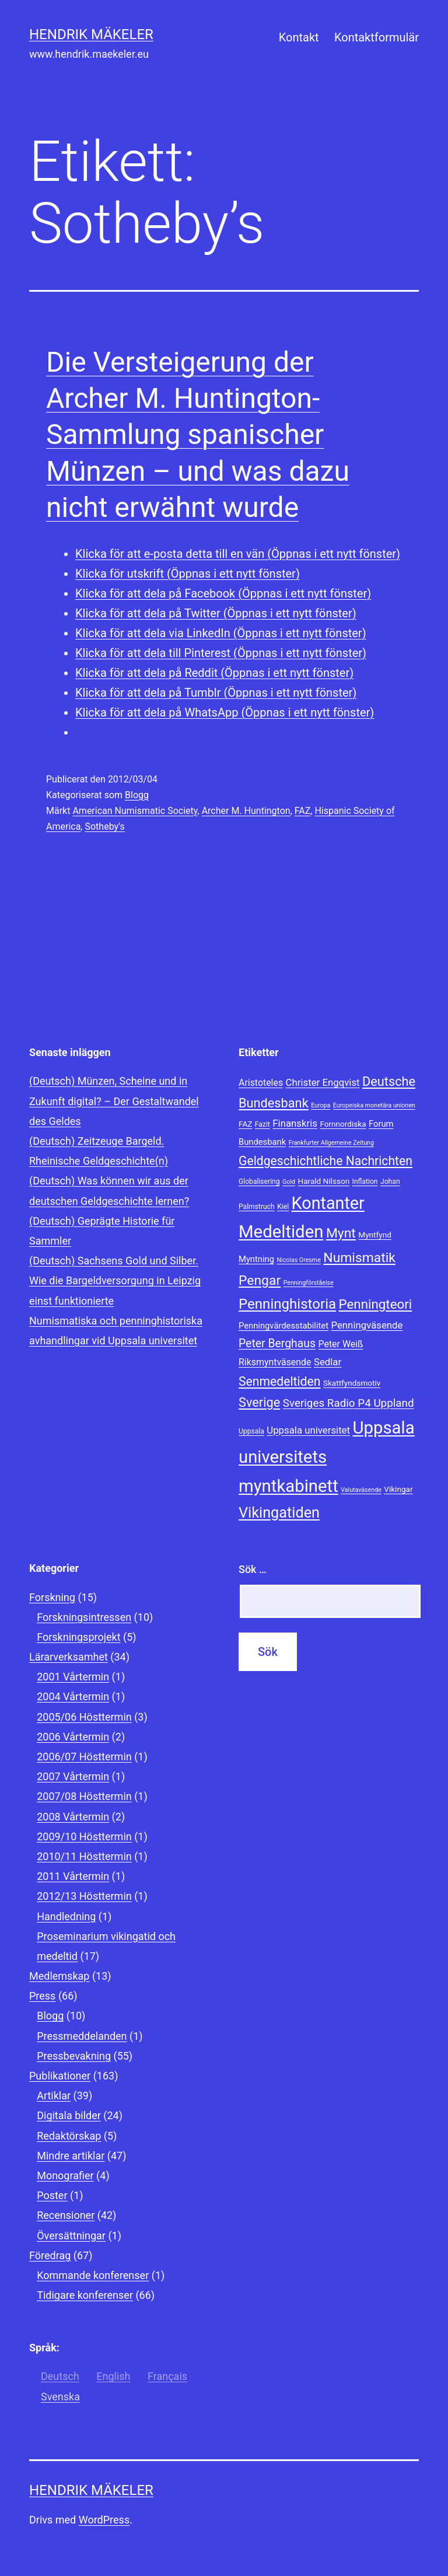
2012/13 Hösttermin (84, 1896)
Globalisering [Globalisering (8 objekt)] (259, 1181)
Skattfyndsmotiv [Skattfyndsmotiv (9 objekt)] (352, 1382)
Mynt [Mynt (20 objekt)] (341, 1233)
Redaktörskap (69, 2136)
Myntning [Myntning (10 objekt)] (256, 1259)
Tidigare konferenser (85, 2295)
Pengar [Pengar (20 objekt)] (260, 1280)
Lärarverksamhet (68, 1657)
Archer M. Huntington (246, 810)
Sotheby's (104, 826)
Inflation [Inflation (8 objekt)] (365, 1181)
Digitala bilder (69, 2115)
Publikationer (59, 2076)
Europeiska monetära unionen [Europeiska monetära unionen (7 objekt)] (374, 1105)
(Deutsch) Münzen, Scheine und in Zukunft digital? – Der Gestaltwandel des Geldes (114, 1101)
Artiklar (54, 2095)
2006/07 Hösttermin (84, 1756)
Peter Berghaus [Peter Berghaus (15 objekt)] (277, 1343)
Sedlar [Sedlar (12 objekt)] (327, 1362)
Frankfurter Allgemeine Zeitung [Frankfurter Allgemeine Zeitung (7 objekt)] (331, 1143)
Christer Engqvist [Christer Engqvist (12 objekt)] (323, 1082)
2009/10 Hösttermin (84, 1836)
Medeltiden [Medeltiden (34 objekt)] (281, 1232)
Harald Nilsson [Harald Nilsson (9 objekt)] (323, 1181)
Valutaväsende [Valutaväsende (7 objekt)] (361, 1490)
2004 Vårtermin (73, 1696)
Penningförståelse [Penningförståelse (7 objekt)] (309, 1283)
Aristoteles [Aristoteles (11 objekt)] (261, 1082)
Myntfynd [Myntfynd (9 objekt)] (374, 1234)
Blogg (137, 795)
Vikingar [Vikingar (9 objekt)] (398, 1489)
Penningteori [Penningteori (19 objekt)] (375, 1304)
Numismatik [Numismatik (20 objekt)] (359, 1258)
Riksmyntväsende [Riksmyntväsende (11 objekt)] (275, 1362)
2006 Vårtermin (73, 1737)
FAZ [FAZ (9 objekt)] (245, 1123)
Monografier (65, 2175)
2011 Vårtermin (73, 1876)
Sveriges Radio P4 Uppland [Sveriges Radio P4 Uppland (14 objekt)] (348, 1403)
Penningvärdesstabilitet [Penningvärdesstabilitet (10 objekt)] (283, 1325)
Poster (52, 2195)
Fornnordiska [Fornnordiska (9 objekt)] (343, 1123)
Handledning (66, 1916)
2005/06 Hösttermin (84, 1717)
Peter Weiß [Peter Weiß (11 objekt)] (340, 1344)
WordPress (104, 2520)
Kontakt (299, 37)
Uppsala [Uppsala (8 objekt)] (251, 1431)
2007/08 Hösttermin (84, 1796)
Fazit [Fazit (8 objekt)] (262, 1124)
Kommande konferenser (93, 2275)
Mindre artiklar (70, 2155)
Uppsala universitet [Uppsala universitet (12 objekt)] (308, 1430)
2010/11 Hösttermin (84, 1856)
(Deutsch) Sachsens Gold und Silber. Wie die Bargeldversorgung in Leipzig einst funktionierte (115, 1280)
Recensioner (65, 2215)
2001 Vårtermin (73, 1676)
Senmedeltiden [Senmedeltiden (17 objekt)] (279, 1381)
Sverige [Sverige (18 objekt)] (259, 1402)
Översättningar (71, 2235)
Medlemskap (59, 1976)
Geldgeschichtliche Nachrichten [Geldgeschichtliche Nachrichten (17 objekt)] (325, 1161)
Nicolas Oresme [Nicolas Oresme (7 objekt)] (298, 1260)
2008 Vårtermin (73, 1816)
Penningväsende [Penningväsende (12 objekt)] (366, 1325)
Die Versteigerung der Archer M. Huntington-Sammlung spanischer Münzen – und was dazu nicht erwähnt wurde (197, 435)
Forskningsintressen (84, 1617)
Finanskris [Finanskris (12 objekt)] (294, 1123)
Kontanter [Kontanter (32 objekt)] (328, 1203)
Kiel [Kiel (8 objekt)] (283, 1207)
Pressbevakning (74, 2056)
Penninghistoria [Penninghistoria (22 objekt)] (287, 1304)
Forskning (52, 1597)
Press (42, 1996)
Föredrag (50, 2255)
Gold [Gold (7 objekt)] (288, 1182)
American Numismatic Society (134, 810)
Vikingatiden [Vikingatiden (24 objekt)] (279, 1512)
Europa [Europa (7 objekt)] (320, 1105)
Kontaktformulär (376, 37)
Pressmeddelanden (82, 2036)
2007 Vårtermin (73, 1776)
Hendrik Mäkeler (91, 34)
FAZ (303, 810)
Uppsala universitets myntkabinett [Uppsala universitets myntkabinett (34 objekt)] (327, 1457)
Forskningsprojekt (78, 1637)
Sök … (253, 1569)
